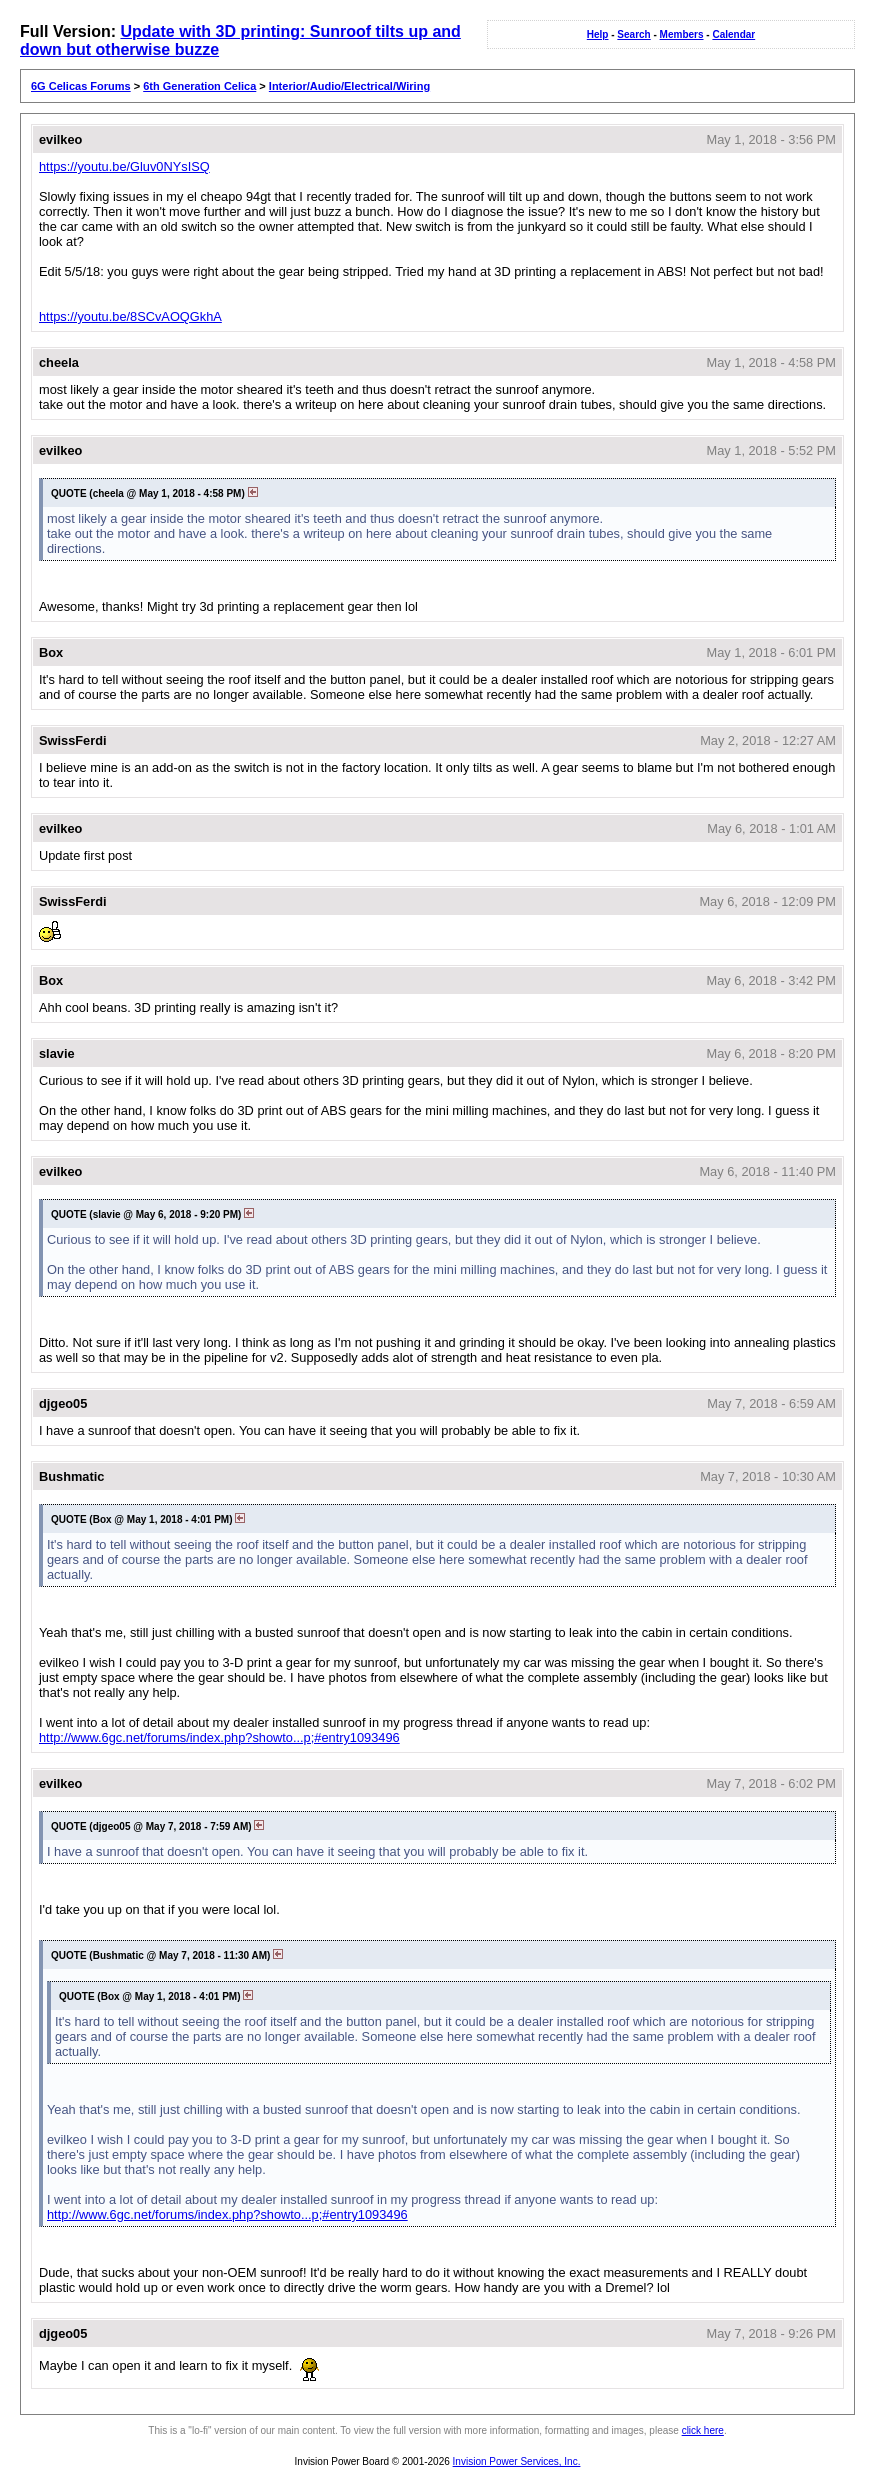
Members (682, 34)
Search (633, 34)
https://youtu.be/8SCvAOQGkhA (130, 316)
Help (598, 34)
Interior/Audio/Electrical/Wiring (349, 86)
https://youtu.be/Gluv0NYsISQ (124, 166)
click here (703, 2430)
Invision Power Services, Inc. (517, 2461)
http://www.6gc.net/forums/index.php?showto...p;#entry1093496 (219, 1737)
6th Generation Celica (199, 86)
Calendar (733, 34)
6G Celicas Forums (81, 86)
